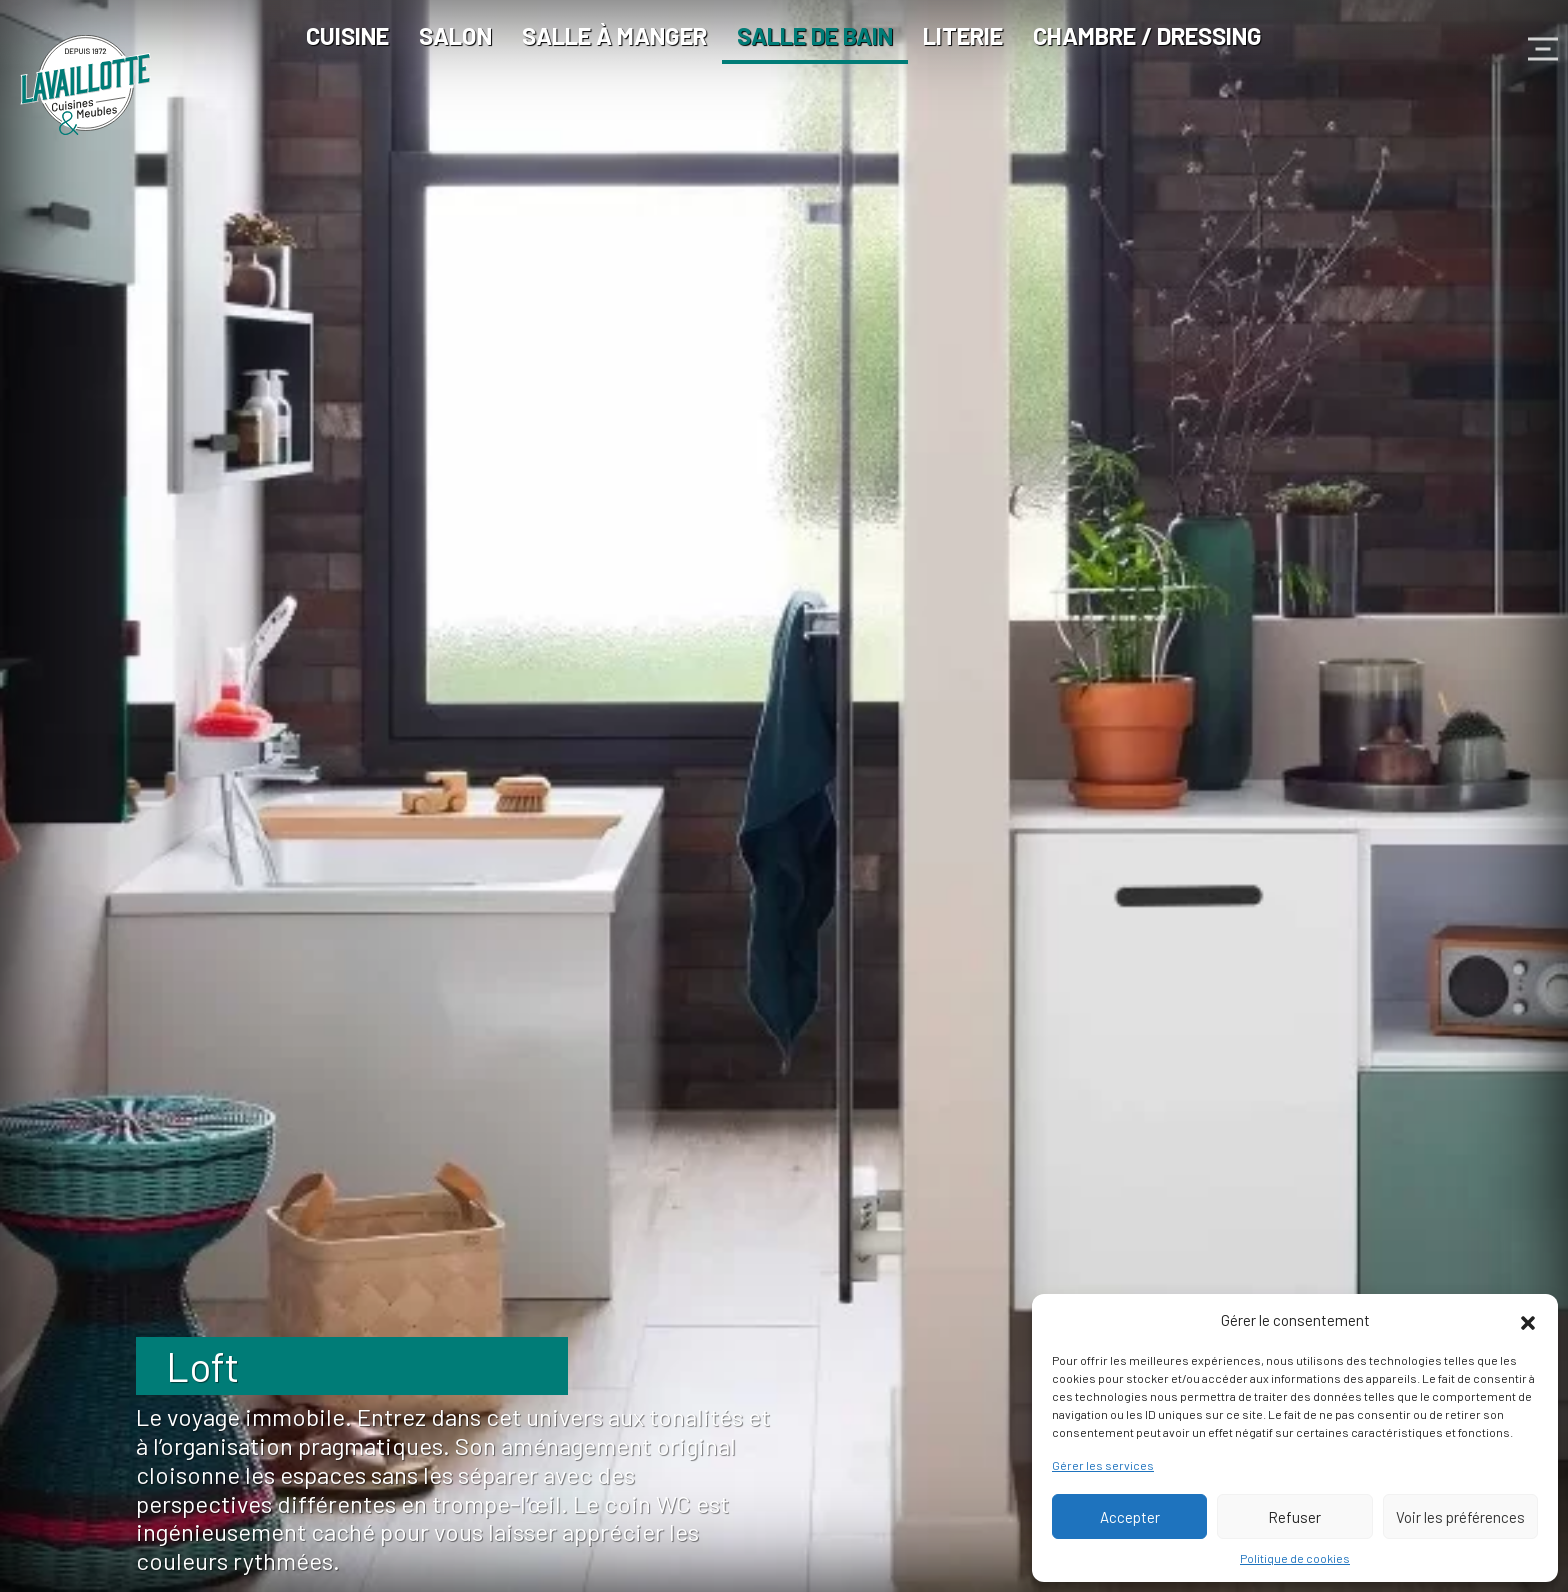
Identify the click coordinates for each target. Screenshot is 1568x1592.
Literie (963, 35)
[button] (1528, 1320)
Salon (455, 35)
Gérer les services (1103, 1465)
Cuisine (347, 35)
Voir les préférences (1460, 1517)
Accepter (1130, 1517)
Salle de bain (815, 35)
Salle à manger (614, 35)
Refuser (1294, 1517)
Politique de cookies (1295, 1558)
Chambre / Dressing (1147, 35)
